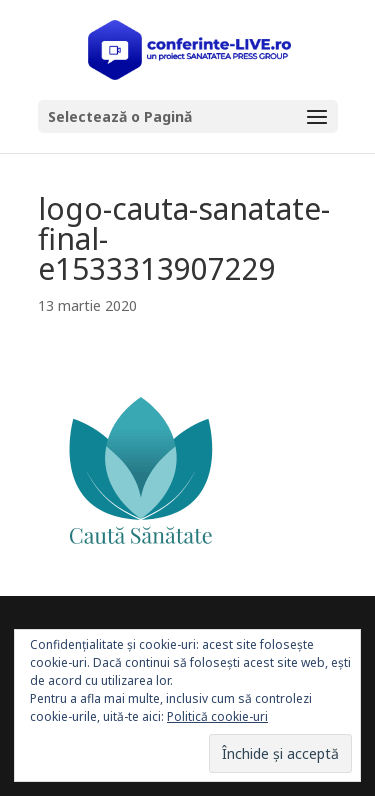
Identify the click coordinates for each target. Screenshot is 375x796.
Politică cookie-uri (217, 716)
